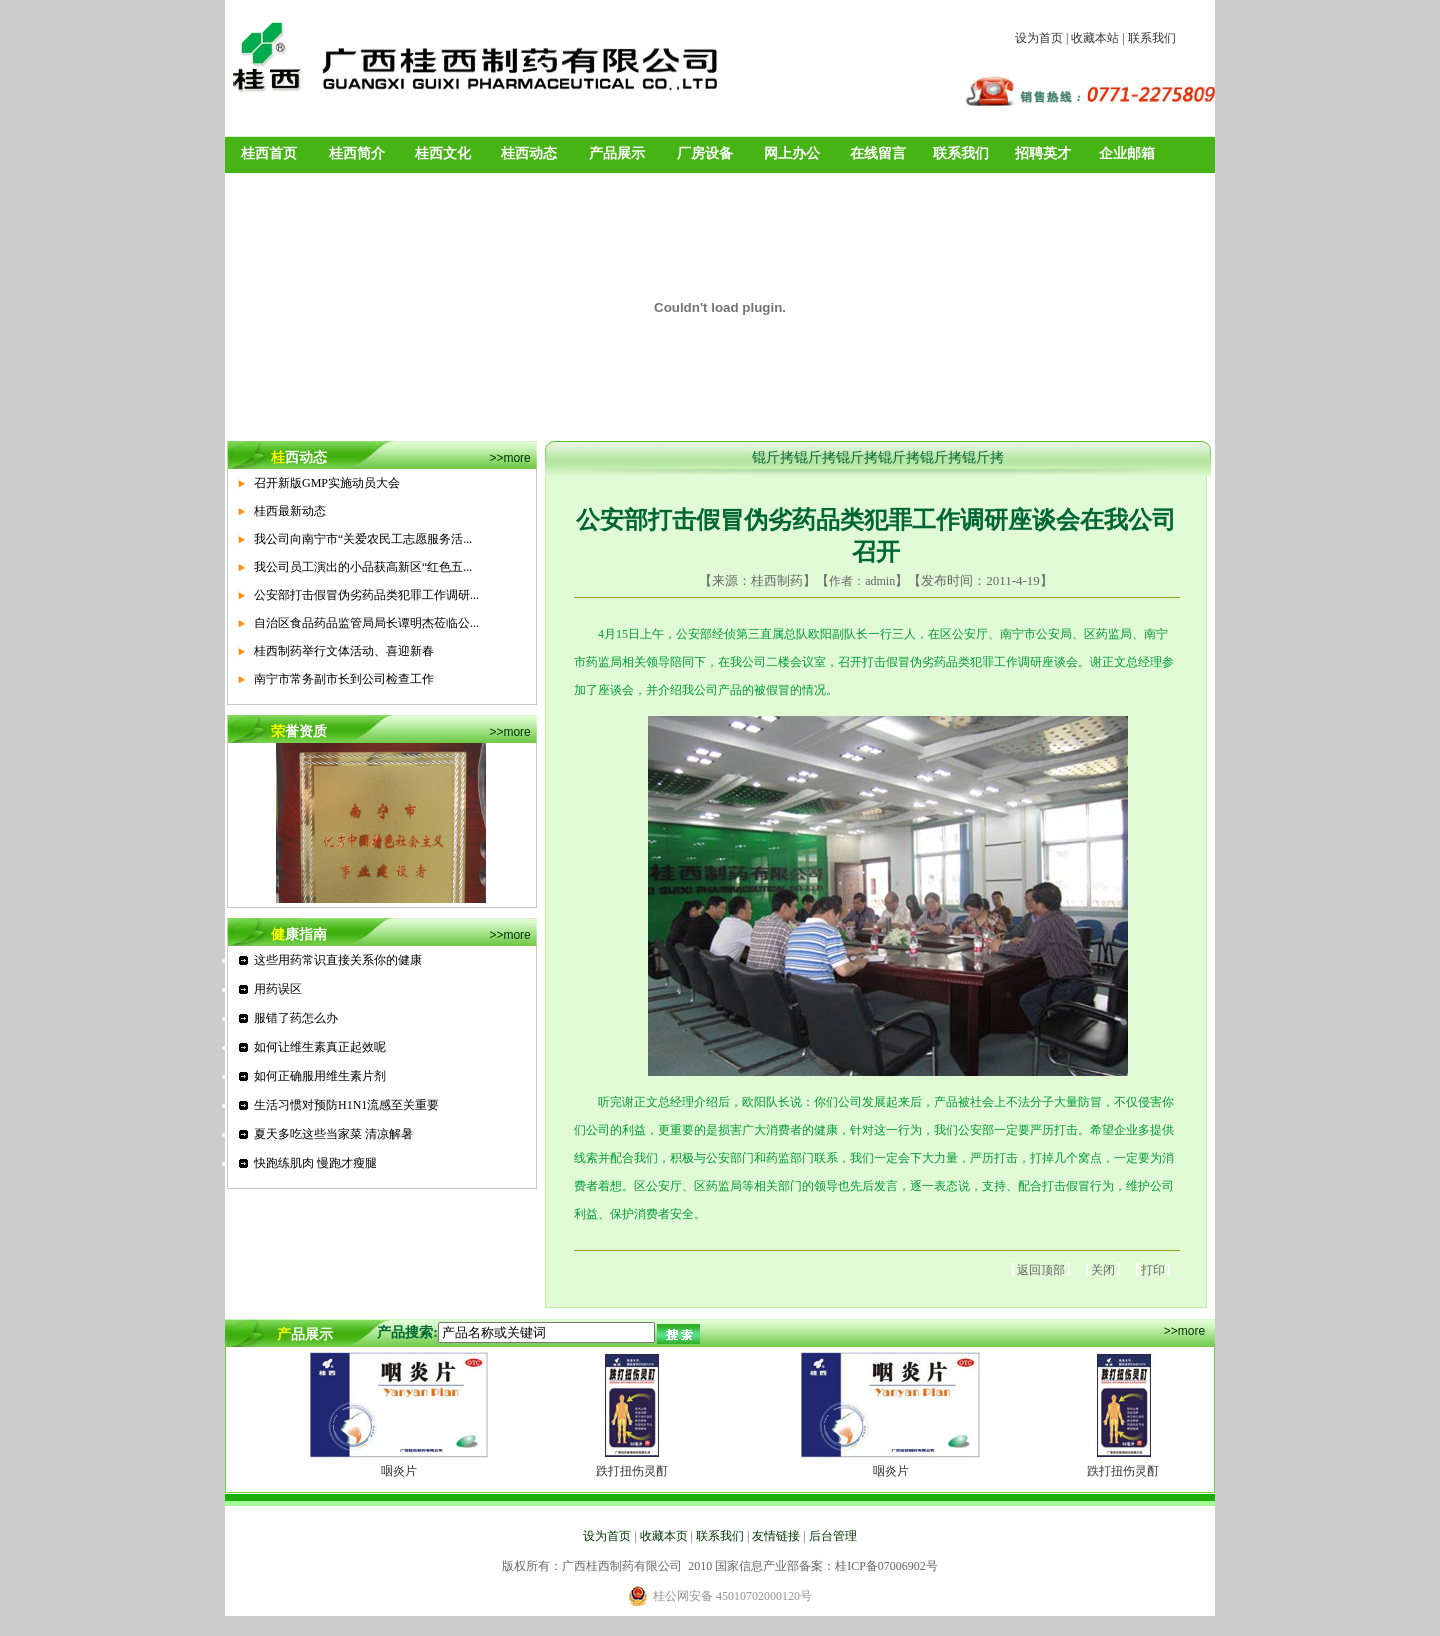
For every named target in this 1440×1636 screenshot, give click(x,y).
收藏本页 (664, 1536)
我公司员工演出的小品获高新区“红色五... (363, 567)
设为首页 (1039, 38)
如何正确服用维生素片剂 (320, 1076)
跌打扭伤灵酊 (632, 1471)
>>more (509, 458)
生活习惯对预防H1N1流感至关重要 (346, 1105)
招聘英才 (1043, 153)
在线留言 (878, 153)
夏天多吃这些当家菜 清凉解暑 (333, 1134)
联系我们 (1152, 38)
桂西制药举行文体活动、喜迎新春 (344, 651)
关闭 (1103, 1270)
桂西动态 (529, 153)
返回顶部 (1041, 1270)
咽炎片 (399, 1471)
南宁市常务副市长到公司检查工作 (344, 679)
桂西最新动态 (290, 511)
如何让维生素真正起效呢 (320, 1047)
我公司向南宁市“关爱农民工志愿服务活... (363, 539)
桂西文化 (443, 153)
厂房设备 (705, 153)
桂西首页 (269, 153)
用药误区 (278, 989)
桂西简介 (357, 153)
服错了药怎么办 (296, 1018)
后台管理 (833, 1536)
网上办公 (792, 153)
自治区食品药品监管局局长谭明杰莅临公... (366, 623)
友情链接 (776, 1536)
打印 (1153, 1270)
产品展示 (617, 153)
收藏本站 (1095, 38)
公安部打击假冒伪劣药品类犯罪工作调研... (366, 595)
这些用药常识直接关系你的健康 (338, 960)
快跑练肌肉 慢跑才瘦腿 (315, 1163)
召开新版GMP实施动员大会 (327, 483)
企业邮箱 (1127, 153)
